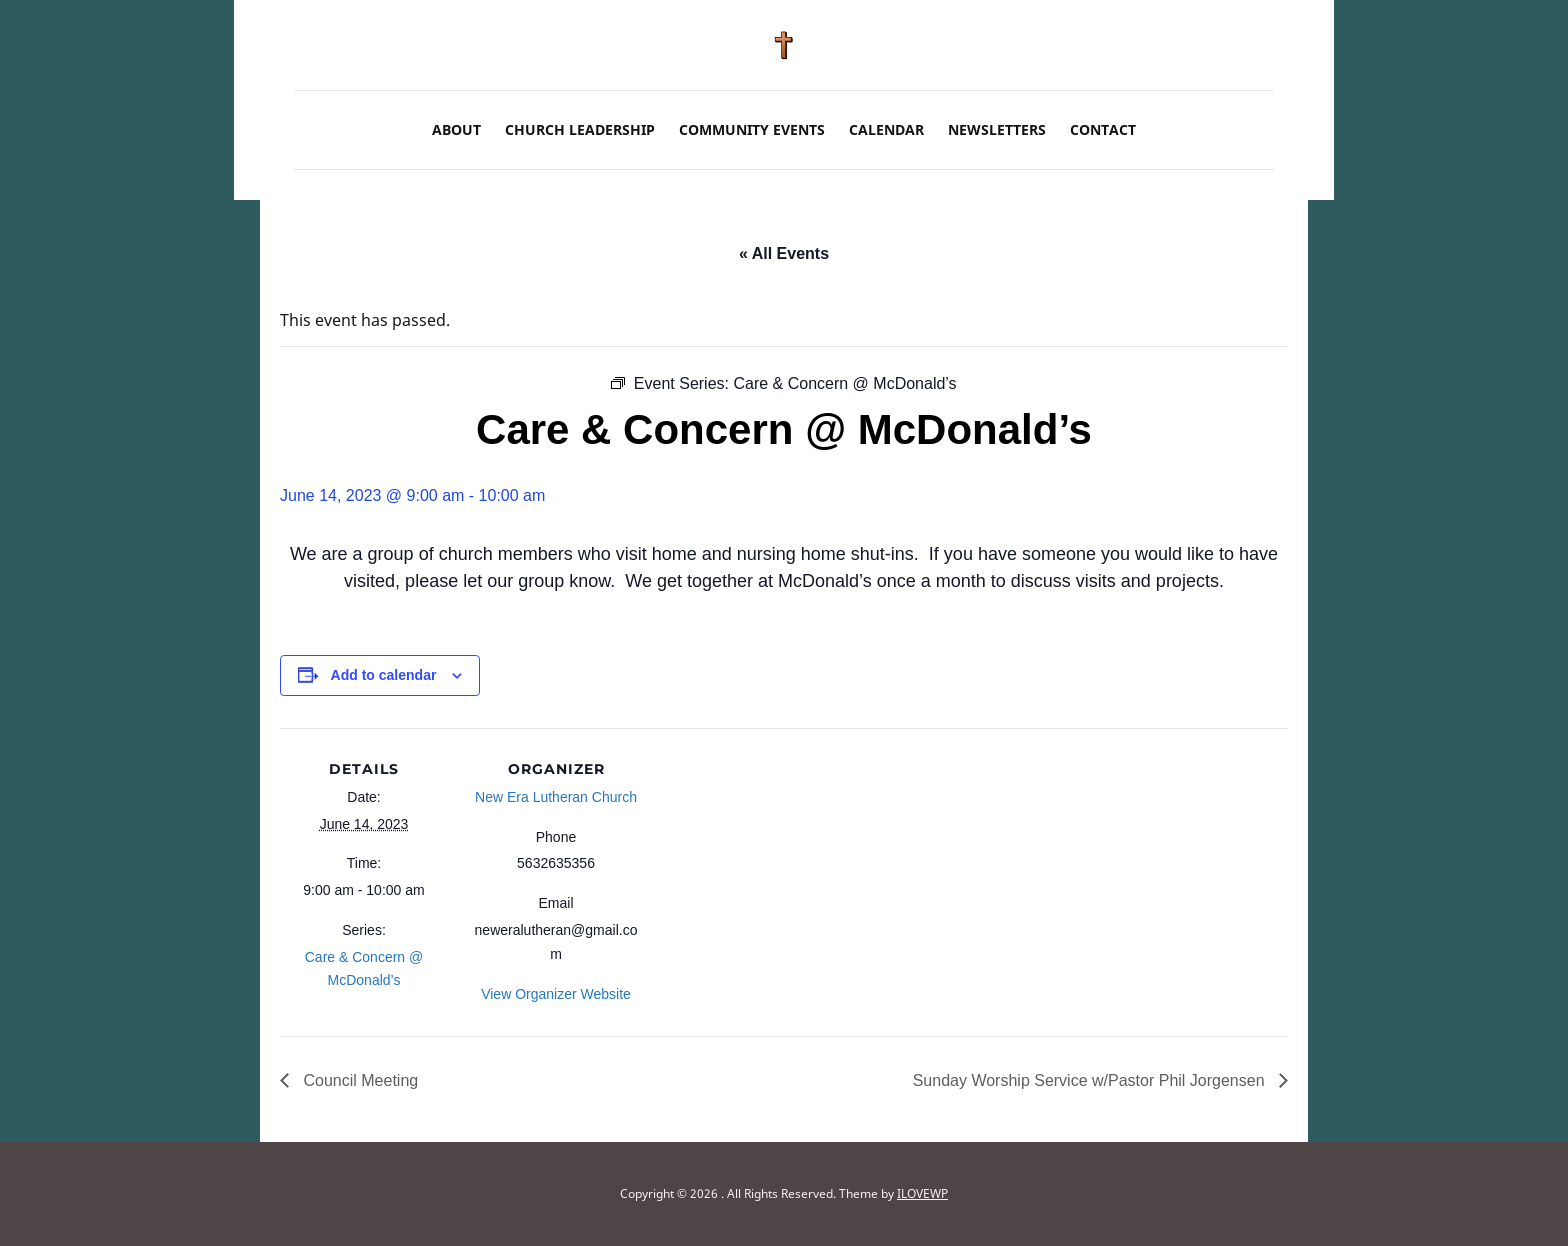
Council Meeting (358, 1080)
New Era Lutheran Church (556, 797)
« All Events (784, 253)
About (456, 129)
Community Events (752, 129)
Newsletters (997, 129)
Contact (1103, 129)
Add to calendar (384, 675)
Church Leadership (580, 129)
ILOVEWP (922, 1193)
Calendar (886, 129)
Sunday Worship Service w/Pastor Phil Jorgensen (1091, 1080)
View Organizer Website (556, 994)
